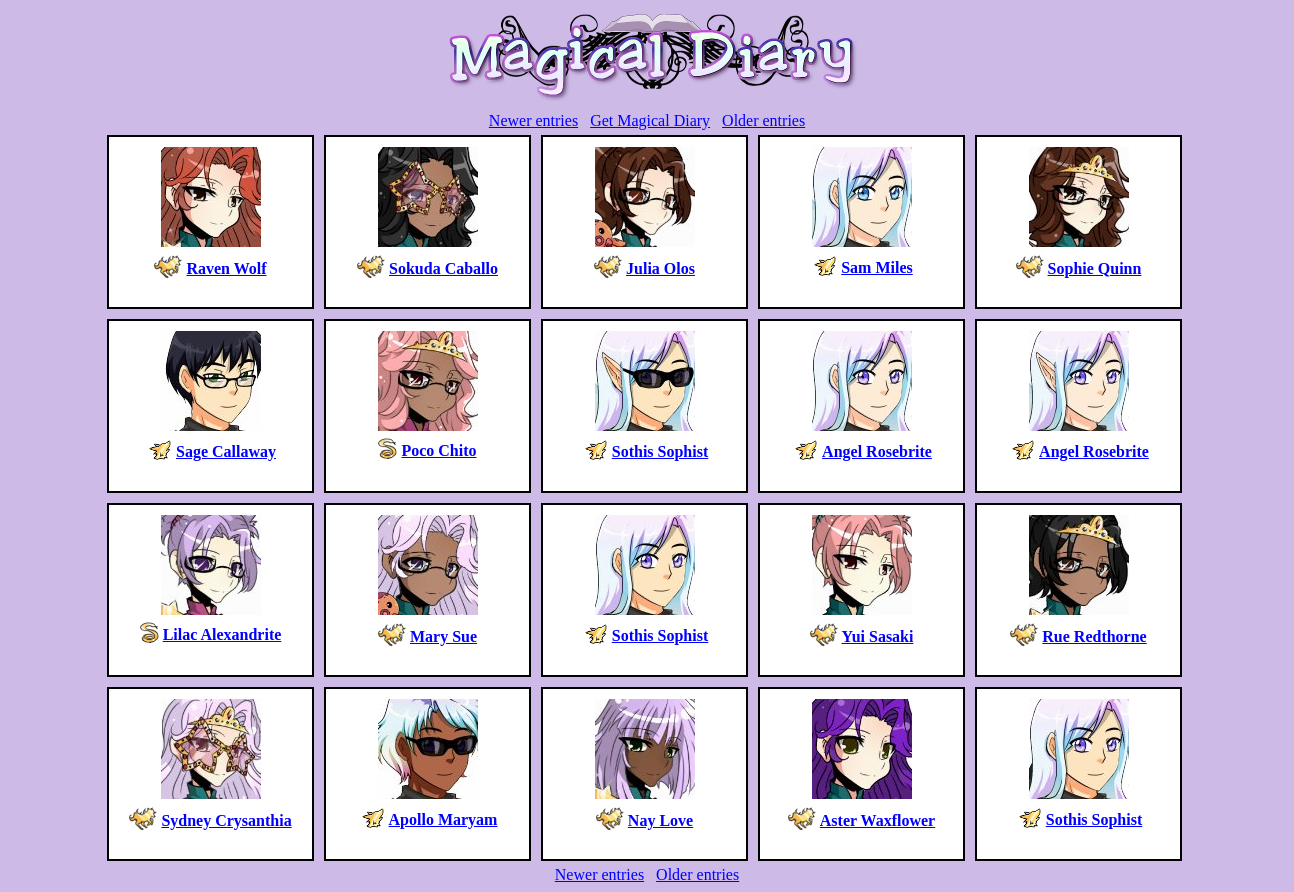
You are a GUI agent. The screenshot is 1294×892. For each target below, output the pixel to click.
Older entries (763, 120)
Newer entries (533, 120)
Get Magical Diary (650, 120)
